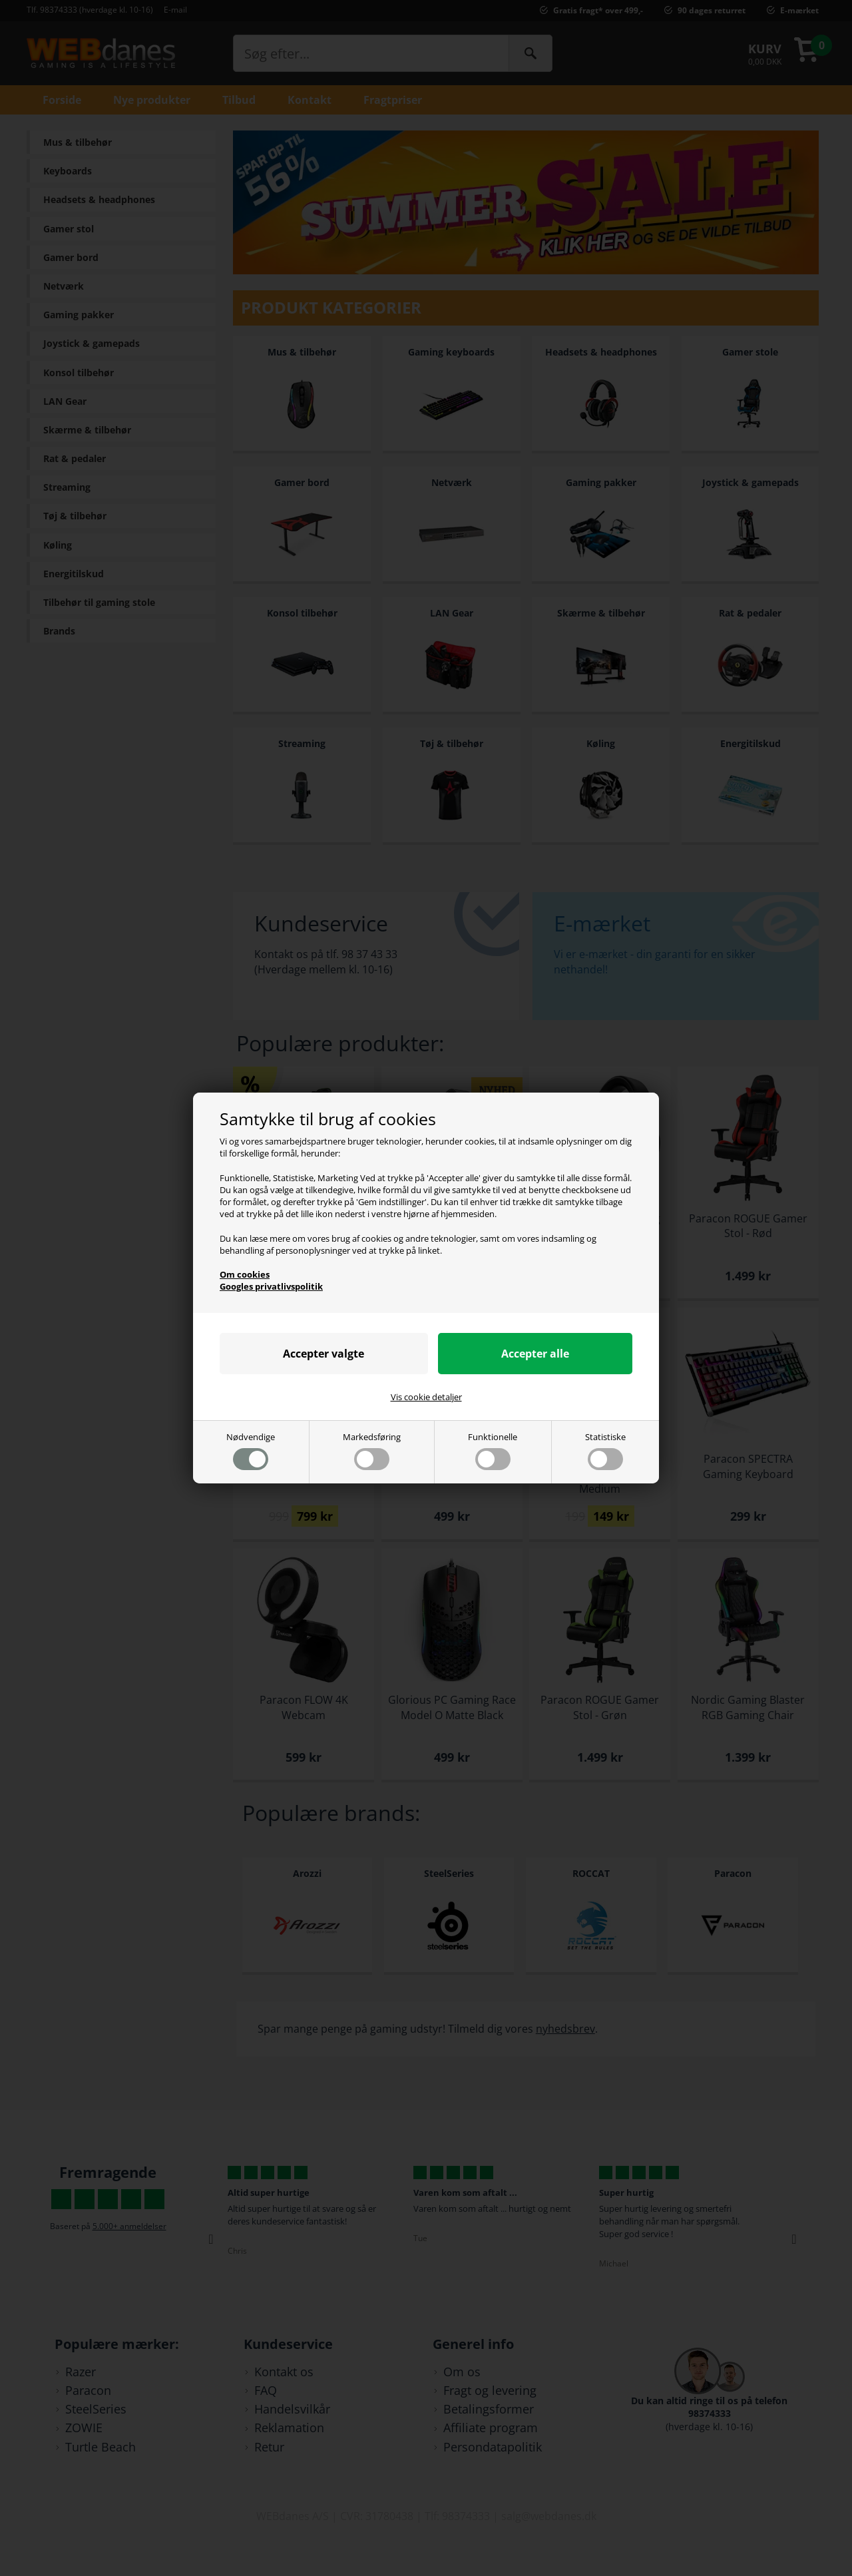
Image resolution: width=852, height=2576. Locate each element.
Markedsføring (372, 1450)
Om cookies (245, 1274)
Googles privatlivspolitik (271, 1286)
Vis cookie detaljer (426, 1397)
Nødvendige (250, 1450)
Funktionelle (492, 1450)
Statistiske (605, 1450)
